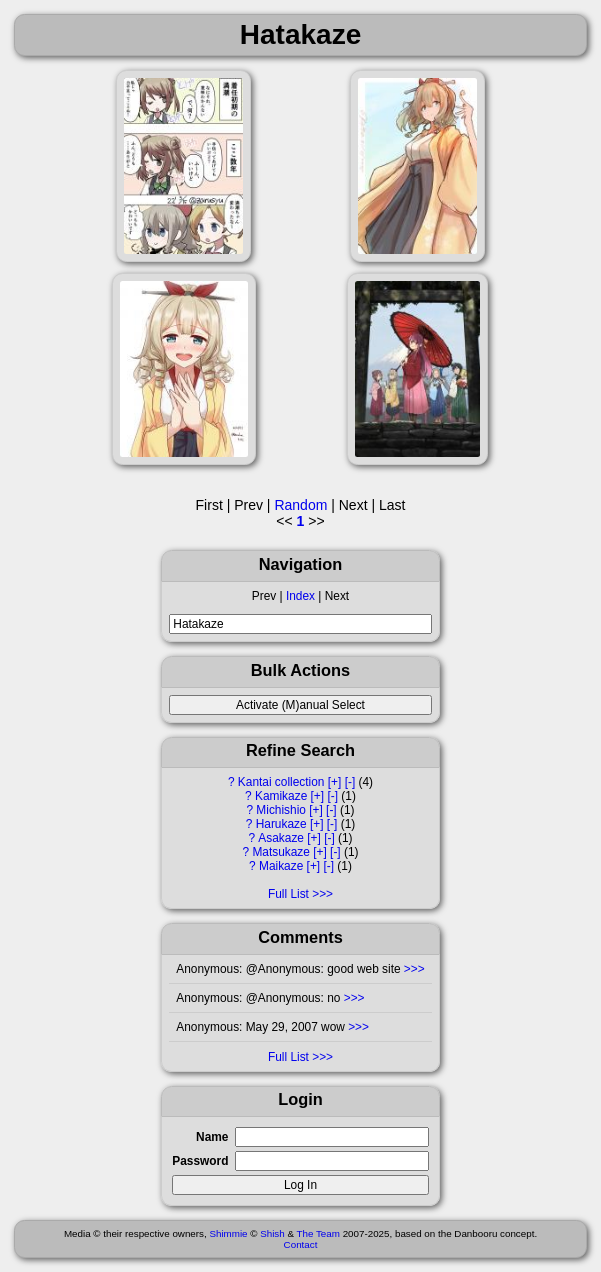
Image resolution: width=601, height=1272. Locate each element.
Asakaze (281, 838)
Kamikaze (281, 796)
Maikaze (281, 866)
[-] (350, 782)
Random (300, 505)
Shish (272, 1233)
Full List (288, 894)
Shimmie (228, 1233)
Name (212, 1137)
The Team (318, 1233)
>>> (413, 969)
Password (200, 1161)
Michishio (281, 810)
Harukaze (281, 824)
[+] (335, 782)
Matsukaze (281, 852)
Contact (301, 1244)
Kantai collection (281, 782)
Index (300, 596)
